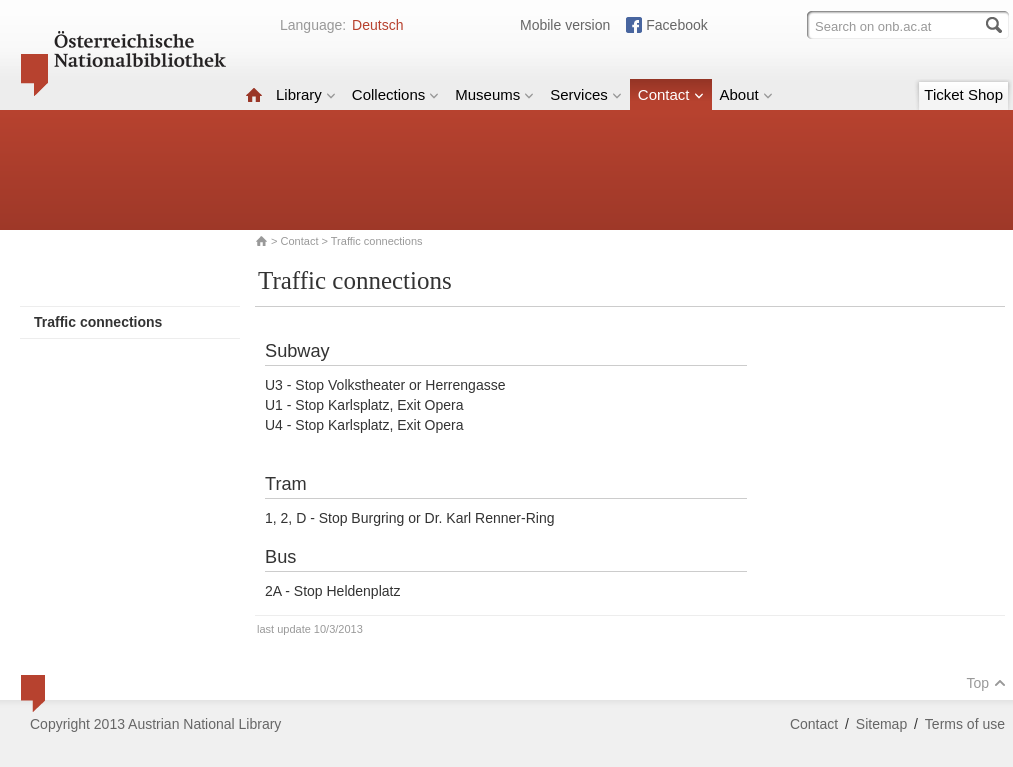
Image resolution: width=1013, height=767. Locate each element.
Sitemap (881, 724)
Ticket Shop (963, 94)
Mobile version (565, 25)
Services (586, 94)
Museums (494, 94)
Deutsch (377, 25)
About (746, 94)
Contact (671, 94)
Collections (395, 94)
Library (306, 94)
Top (986, 683)
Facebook (676, 25)
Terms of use (965, 724)
